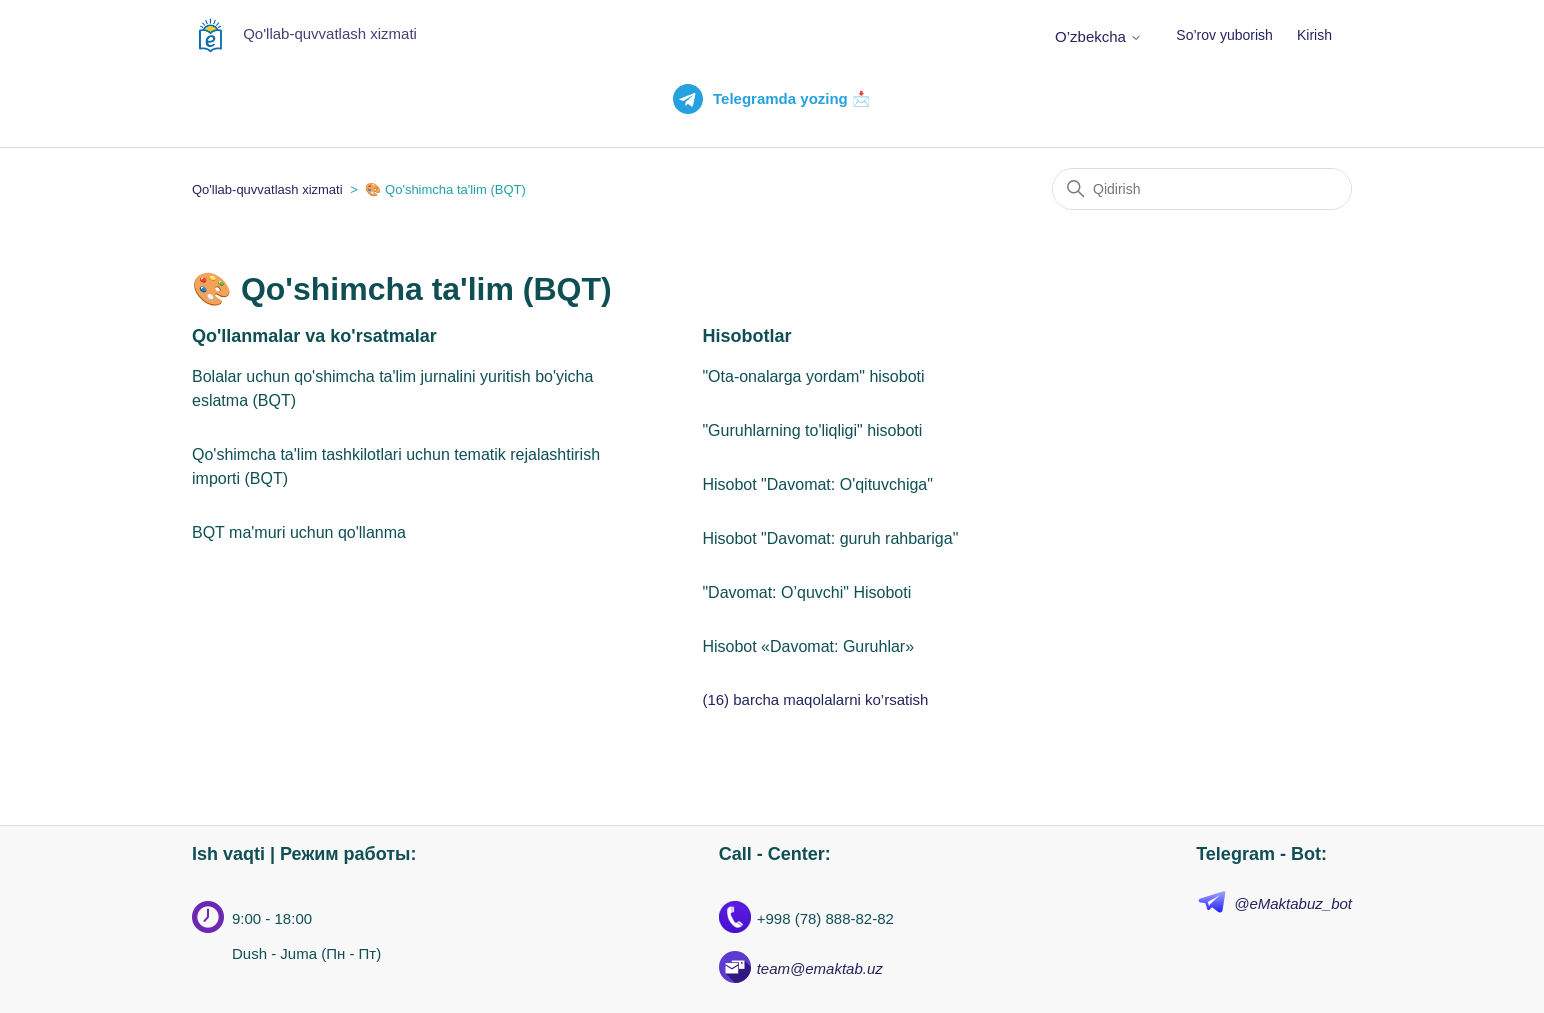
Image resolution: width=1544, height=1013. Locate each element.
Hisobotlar (746, 336)
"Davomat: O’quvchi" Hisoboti (806, 592)
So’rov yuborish (1224, 35)
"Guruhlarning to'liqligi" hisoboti (812, 430)
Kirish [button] (1314, 35)
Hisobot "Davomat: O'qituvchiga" (817, 484)
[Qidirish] (1202, 189)
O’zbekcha (1098, 36)
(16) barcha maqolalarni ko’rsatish (815, 699)
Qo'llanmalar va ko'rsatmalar (314, 336)
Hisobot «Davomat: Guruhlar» (808, 646)
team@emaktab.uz (820, 968)
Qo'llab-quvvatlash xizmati (267, 189)
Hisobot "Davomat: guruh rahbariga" (830, 538)
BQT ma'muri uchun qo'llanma (299, 532)
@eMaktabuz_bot (1293, 903)
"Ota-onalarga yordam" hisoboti (813, 376)
